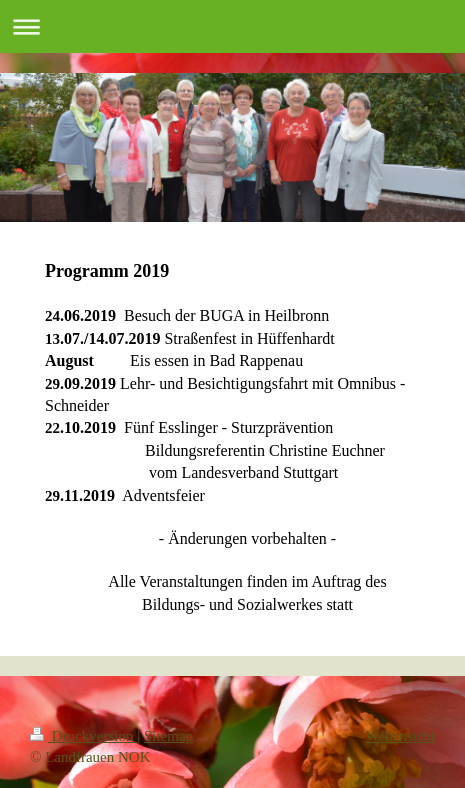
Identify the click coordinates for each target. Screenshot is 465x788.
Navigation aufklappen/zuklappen (232, 26)
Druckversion (83, 736)
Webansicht (400, 736)
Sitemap (168, 736)
